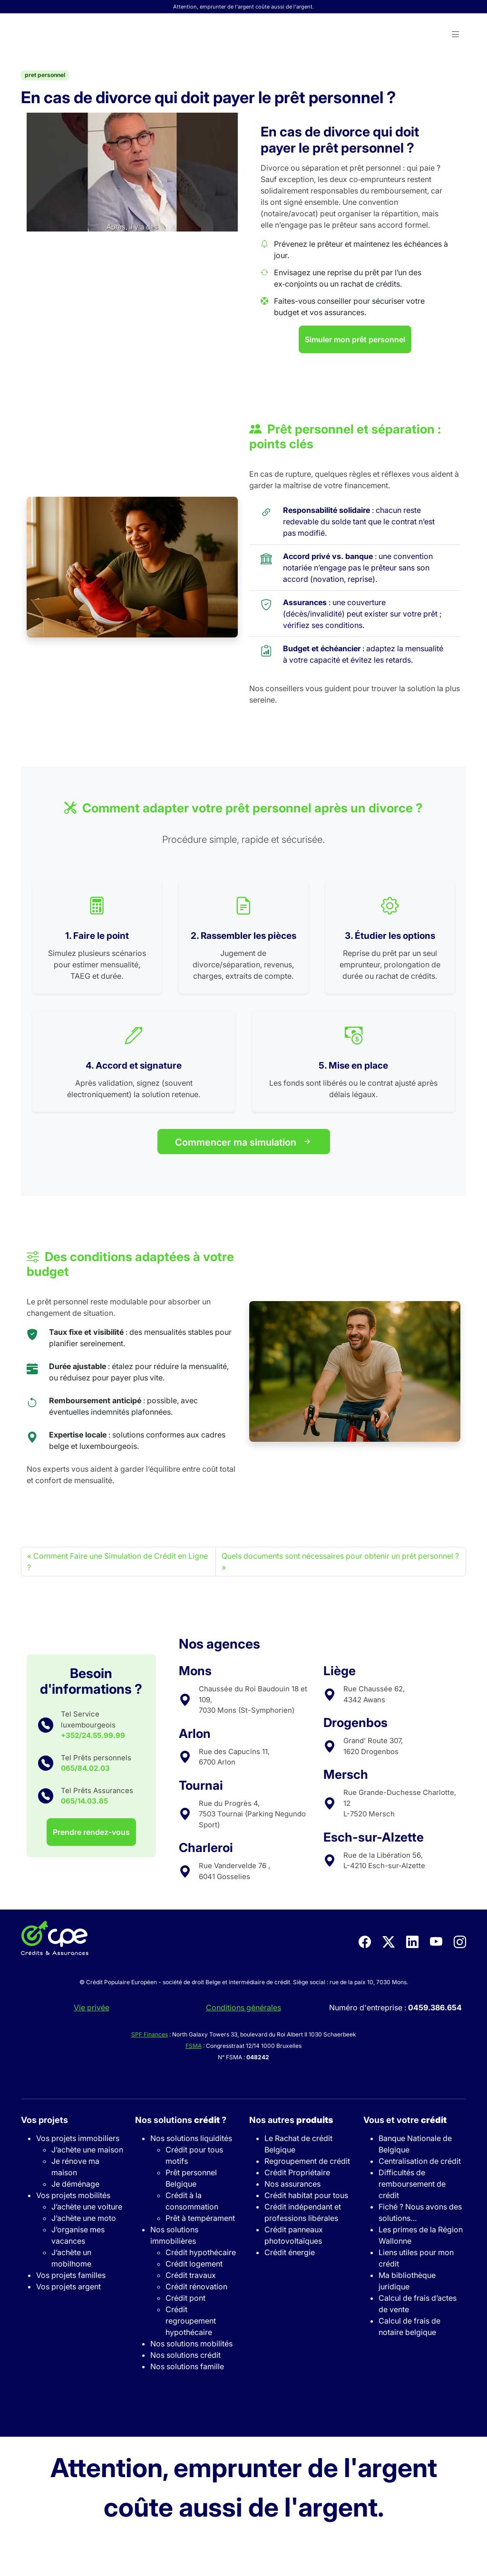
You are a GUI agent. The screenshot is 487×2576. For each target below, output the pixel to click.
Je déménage (75, 2184)
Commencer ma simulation (243, 1141)
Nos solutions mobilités (191, 2343)
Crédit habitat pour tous (306, 2195)
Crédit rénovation (196, 2286)
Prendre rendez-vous (91, 1832)
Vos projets (44, 2120)
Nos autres (291, 2120)
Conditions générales (243, 2007)
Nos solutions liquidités (191, 2138)
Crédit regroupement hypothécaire (191, 2321)
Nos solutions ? (180, 2120)
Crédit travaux (191, 2275)
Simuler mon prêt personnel (355, 339)
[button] (455, 34)
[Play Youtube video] (132, 172)
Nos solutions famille (187, 2366)
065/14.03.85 (84, 1800)
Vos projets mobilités (73, 2195)
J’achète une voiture (86, 2206)
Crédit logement (194, 2263)
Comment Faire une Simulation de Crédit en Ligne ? (117, 1561)
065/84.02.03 (85, 1768)
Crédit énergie (289, 2252)
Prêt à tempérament (200, 2218)
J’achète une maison (87, 2149)
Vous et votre (405, 2120)
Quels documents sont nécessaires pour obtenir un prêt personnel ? (340, 1556)
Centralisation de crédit (420, 2161)
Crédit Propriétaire (297, 2172)
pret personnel (45, 74)
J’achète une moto (83, 2218)
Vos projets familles (71, 2275)
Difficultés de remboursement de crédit (412, 2184)
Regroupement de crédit (307, 2161)
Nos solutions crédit (185, 2355)
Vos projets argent (68, 2286)
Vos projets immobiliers (77, 2138)
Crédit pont (185, 2298)
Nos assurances (292, 2184)
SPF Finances (149, 2034)
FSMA (193, 2045)
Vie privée (91, 2007)
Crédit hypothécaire (201, 2252)
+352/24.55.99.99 (93, 1735)
